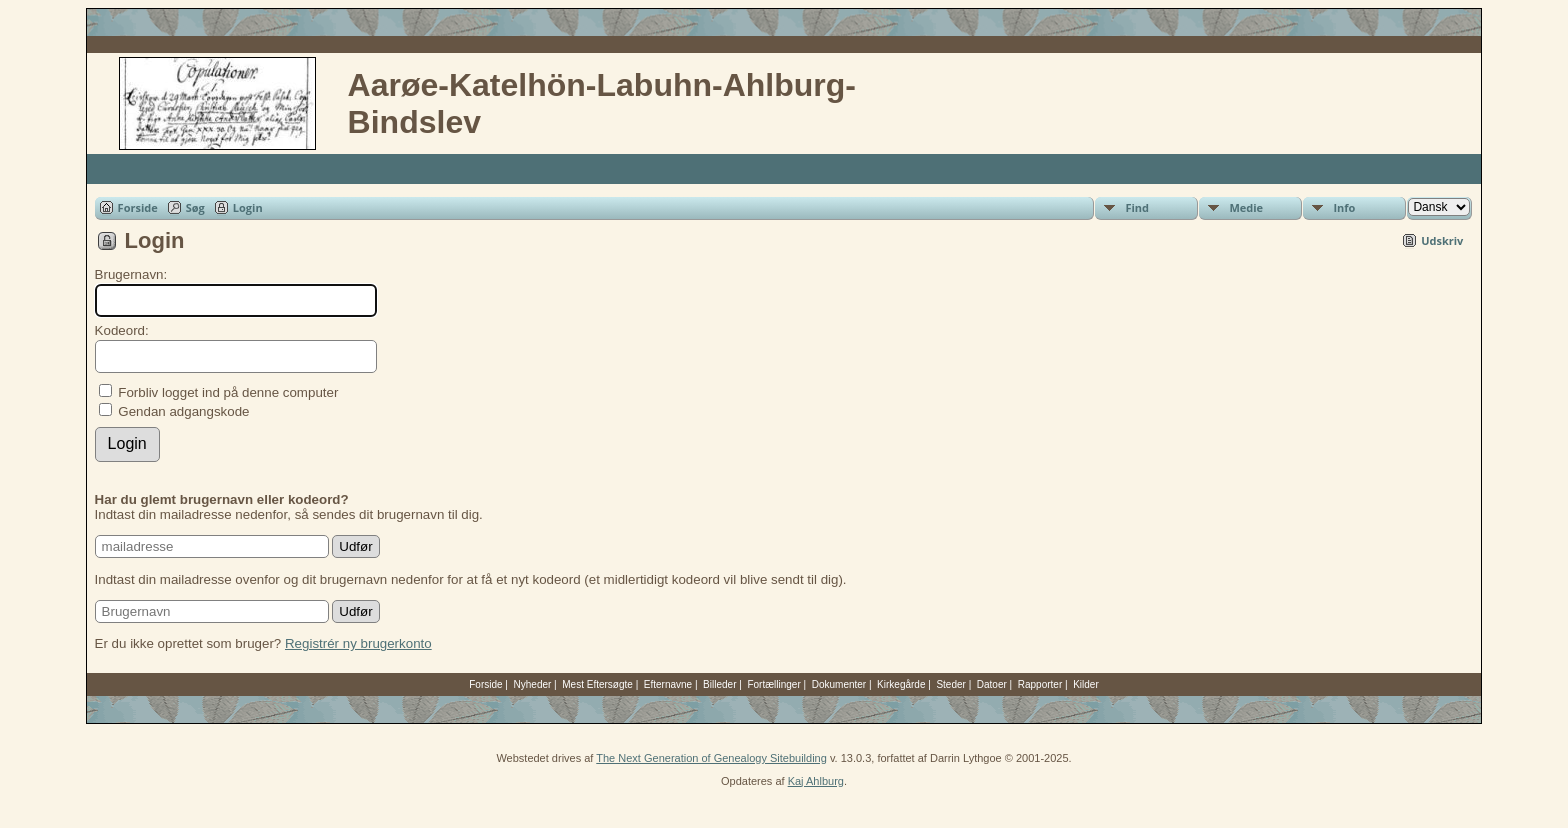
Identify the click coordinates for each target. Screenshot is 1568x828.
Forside (138, 207)
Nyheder (533, 684)
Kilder (1086, 684)
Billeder (719, 684)
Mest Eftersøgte (597, 684)
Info (1344, 207)
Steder (950, 684)
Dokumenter (839, 684)
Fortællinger (773, 684)
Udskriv (1442, 240)
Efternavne (668, 684)
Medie (1246, 207)
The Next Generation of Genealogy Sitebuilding (711, 758)
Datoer (992, 684)
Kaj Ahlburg (816, 781)
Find (1137, 207)
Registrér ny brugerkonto (358, 643)
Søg (195, 207)
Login (248, 207)
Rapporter (1040, 684)
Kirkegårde (901, 684)
